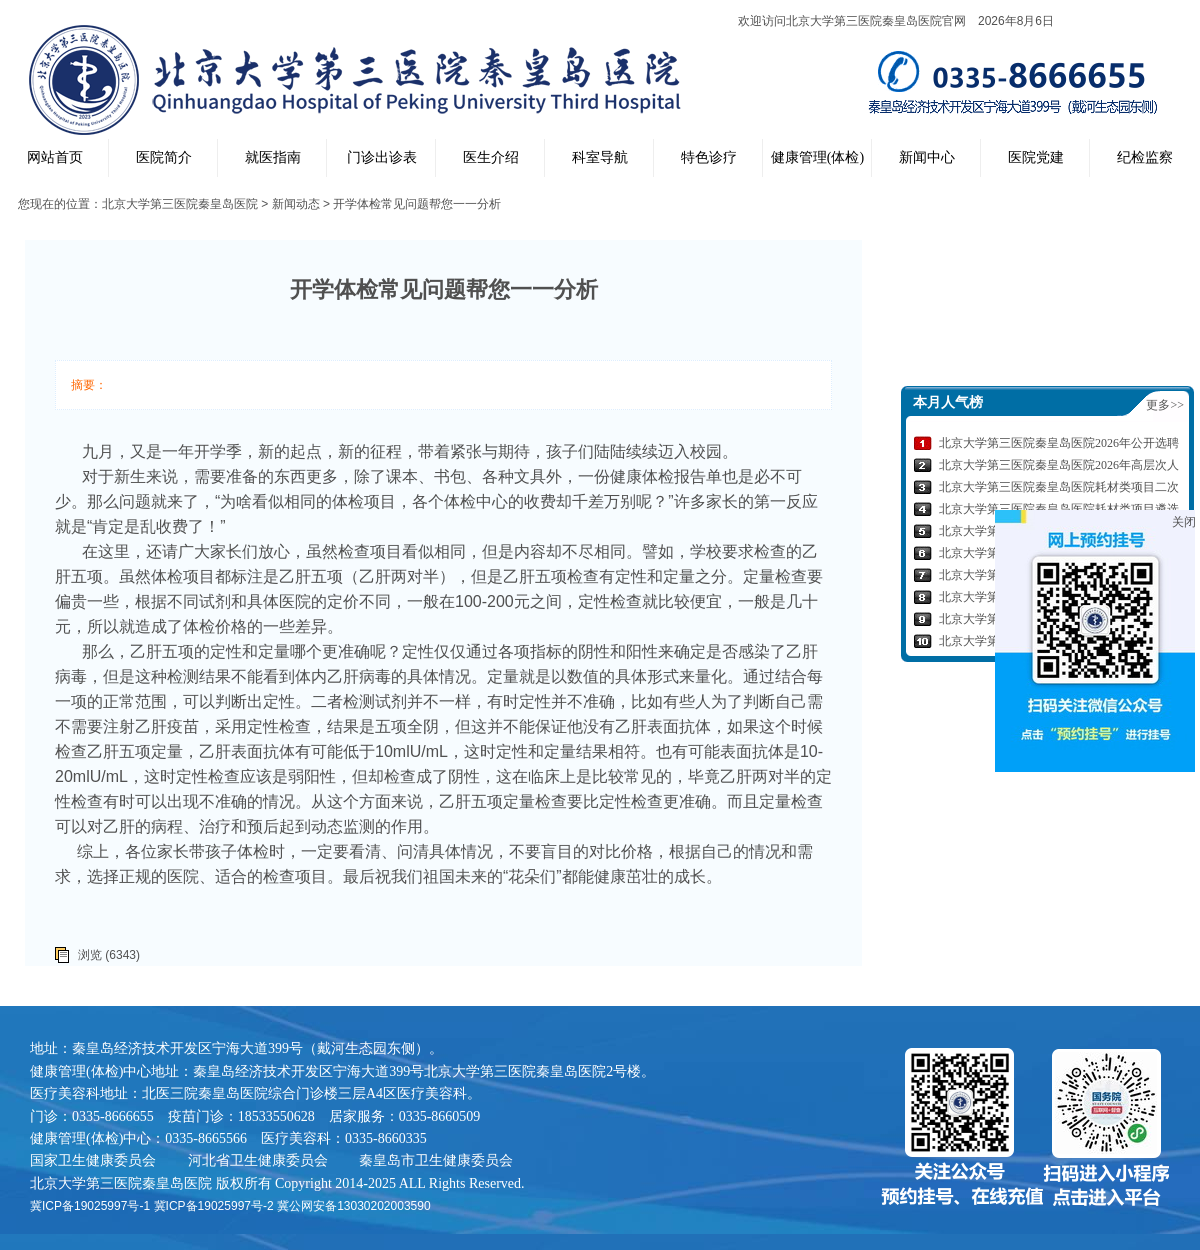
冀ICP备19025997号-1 (90, 1206)
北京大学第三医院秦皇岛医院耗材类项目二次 (1059, 487)
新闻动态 (296, 204)
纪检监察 (1145, 157)
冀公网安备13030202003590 (353, 1206)
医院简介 (164, 157)
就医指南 (273, 157)
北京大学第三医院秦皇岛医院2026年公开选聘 (1059, 443)
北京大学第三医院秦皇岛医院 (180, 204)
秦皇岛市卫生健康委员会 (436, 1160)
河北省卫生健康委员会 (258, 1160)
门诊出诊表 (382, 157)
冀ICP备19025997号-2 (214, 1206)
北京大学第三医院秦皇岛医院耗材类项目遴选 (1059, 509)
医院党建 (1036, 157)
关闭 (1184, 522)
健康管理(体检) (817, 157)
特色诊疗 (709, 157)
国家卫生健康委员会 (93, 1160)
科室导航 (600, 157)
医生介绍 (491, 157)
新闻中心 (927, 157)
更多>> (1165, 405)
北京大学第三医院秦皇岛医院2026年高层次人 (1059, 465)
